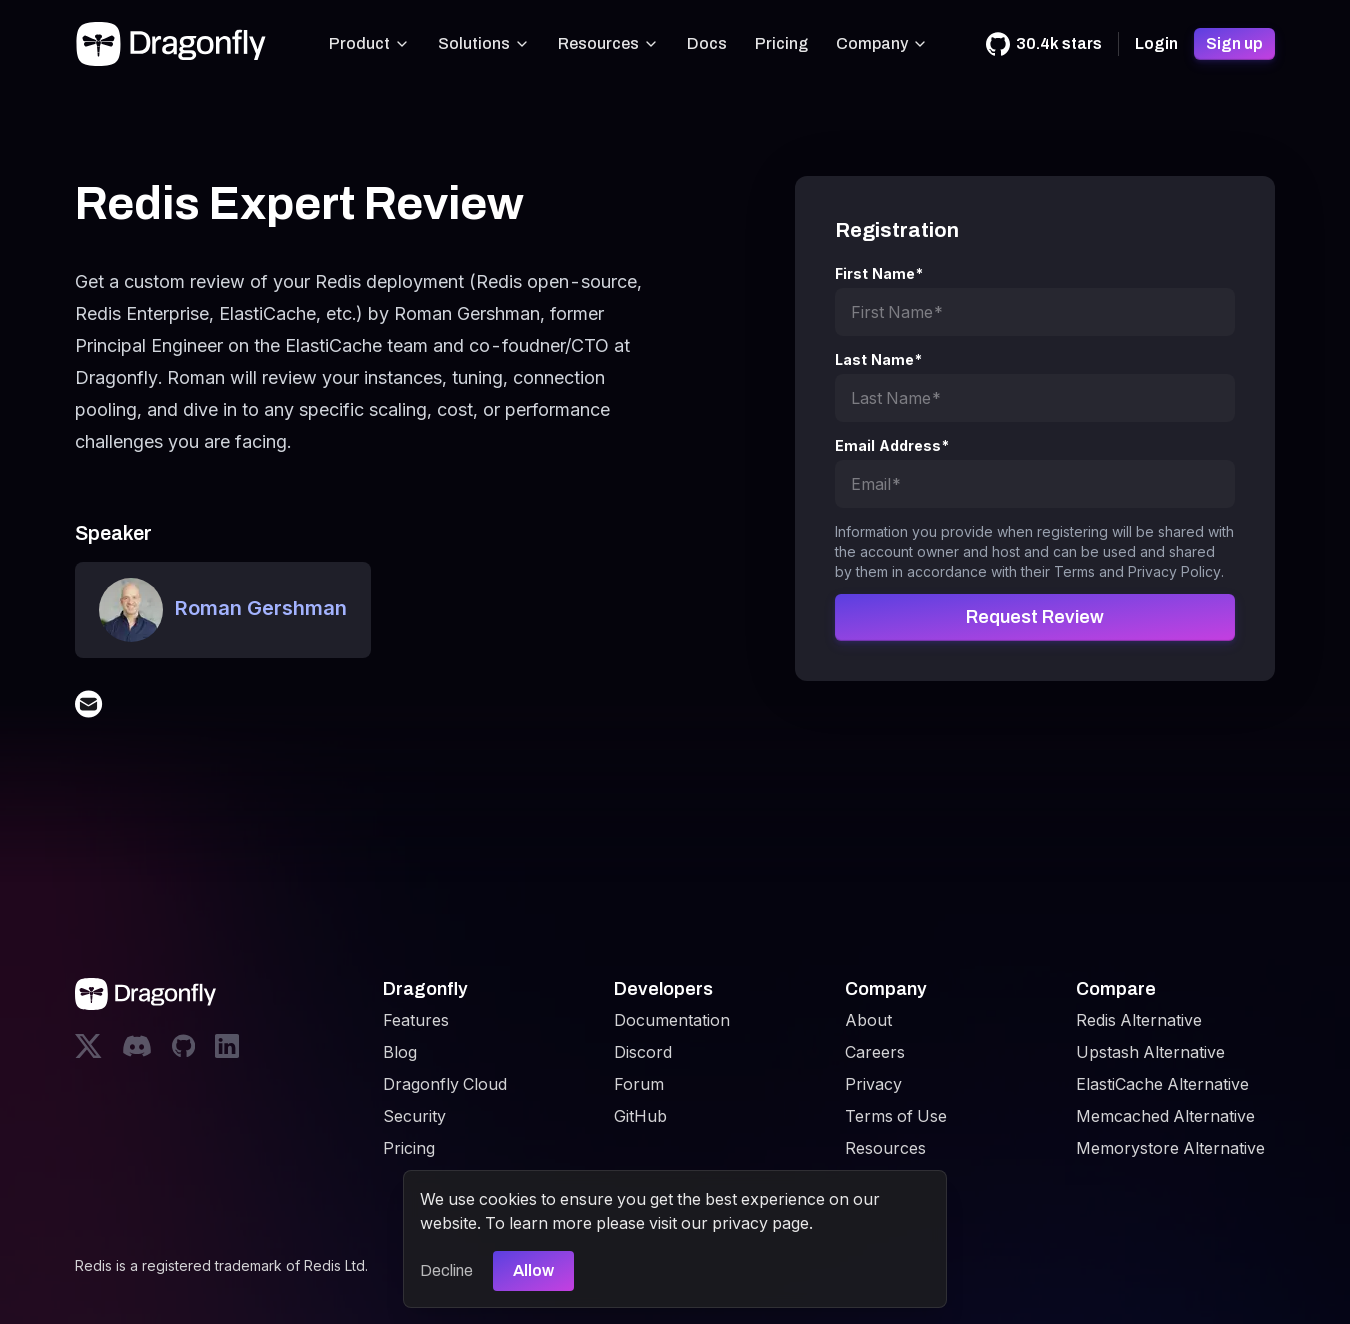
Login (1156, 43)
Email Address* (892, 445)
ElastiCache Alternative (1162, 1084)
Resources (608, 43)
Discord (643, 1052)
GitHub (640, 1116)
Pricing (781, 43)
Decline (446, 1270)
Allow (533, 1270)
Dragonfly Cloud (445, 1084)
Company (882, 43)
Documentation (672, 1020)
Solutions (484, 43)
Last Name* (879, 359)
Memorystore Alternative (1170, 1148)
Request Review (1035, 617)
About (868, 1020)
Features (416, 1020)
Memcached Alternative (1165, 1116)
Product (369, 43)
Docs (707, 43)
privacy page (760, 1223)
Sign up (1234, 43)
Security (414, 1116)
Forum (639, 1084)
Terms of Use (896, 1116)
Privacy (873, 1084)
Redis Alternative (1139, 1020)
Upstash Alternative (1150, 1052)
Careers (875, 1052)
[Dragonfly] (175, 44)
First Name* (879, 273)
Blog (400, 1052)
